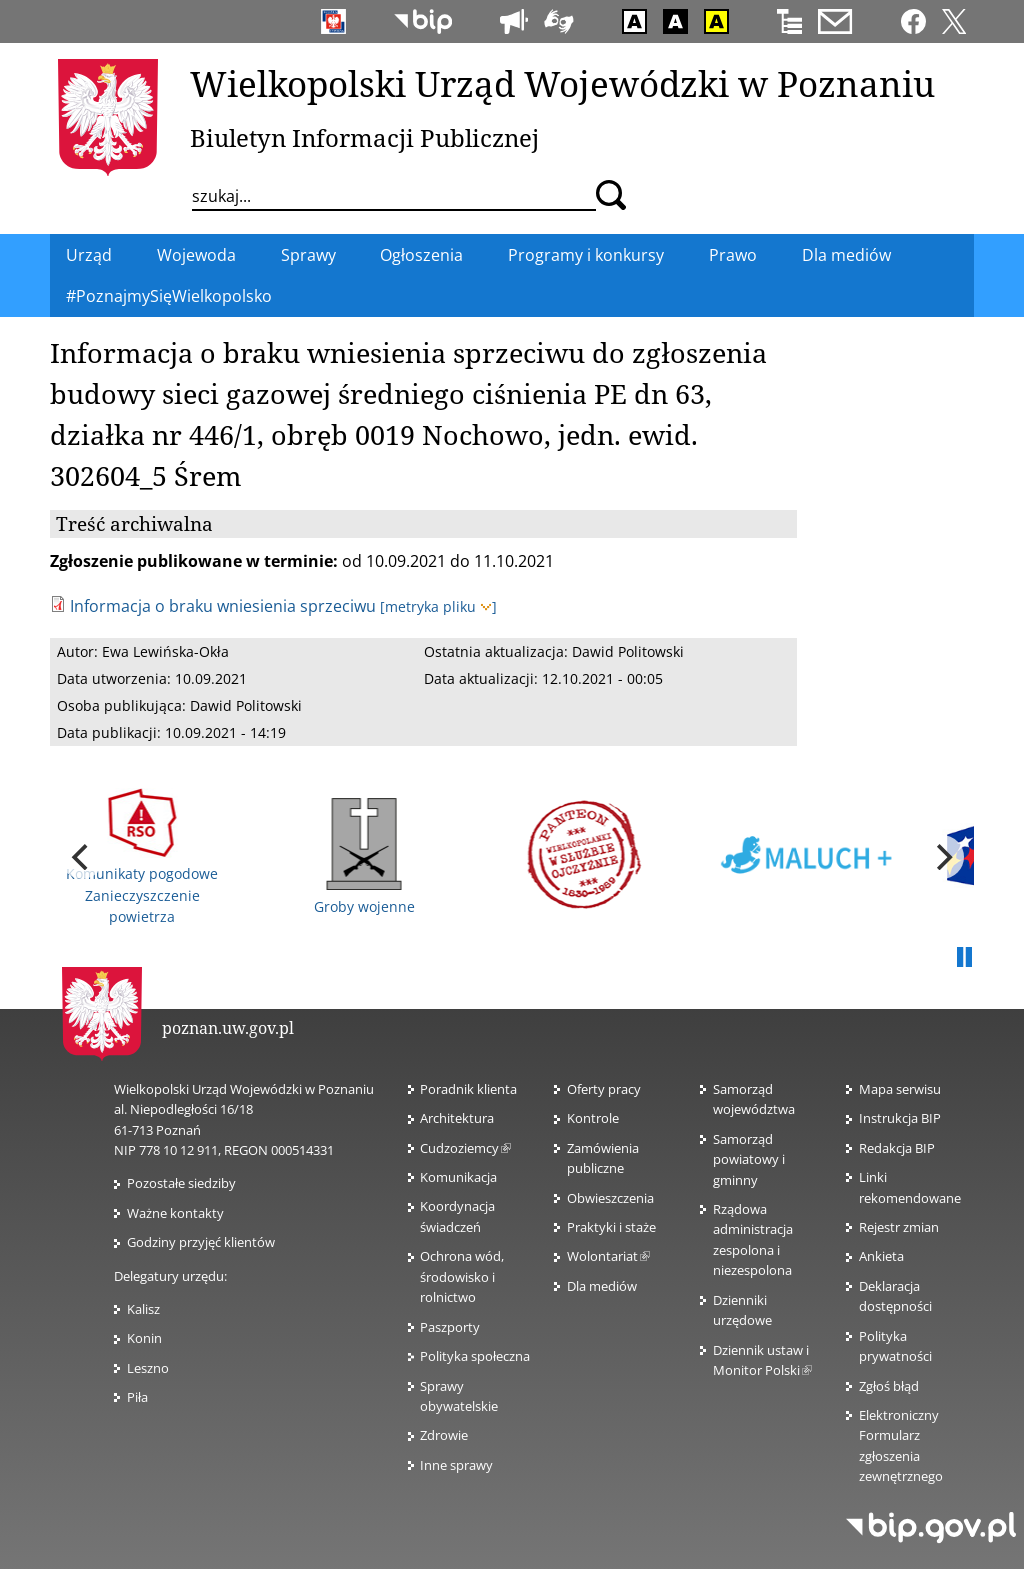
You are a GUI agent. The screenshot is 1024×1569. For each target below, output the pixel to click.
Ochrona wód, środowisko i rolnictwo (462, 1276)
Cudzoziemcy (465, 1148)
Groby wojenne (364, 857)
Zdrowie (444, 1435)
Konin (144, 1338)
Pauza (964, 958)
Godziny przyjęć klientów (201, 1242)
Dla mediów (602, 1286)
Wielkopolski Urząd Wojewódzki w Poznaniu (562, 83)
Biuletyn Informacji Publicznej (364, 137)
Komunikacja (458, 1177)
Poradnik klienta (468, 1089)
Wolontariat (608, 1256)
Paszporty (450, 1327)
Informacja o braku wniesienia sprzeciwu (223, 606)
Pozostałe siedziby (181, 1183)
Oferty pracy (604, 1089)
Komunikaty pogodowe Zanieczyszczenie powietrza (142, 857)
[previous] (82, 857)
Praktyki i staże (611, 1227)
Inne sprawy (456, 1465)
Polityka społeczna (475, 1356)
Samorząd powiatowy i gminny (749, 1159)
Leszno (148, 1368)
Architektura (457, 1118)
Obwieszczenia (610, 1198)
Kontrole (593, 1118)
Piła (137, 1397)
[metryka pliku (438, 606)
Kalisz (143, 1309)
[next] (942, 857)
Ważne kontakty (175, 1213)
